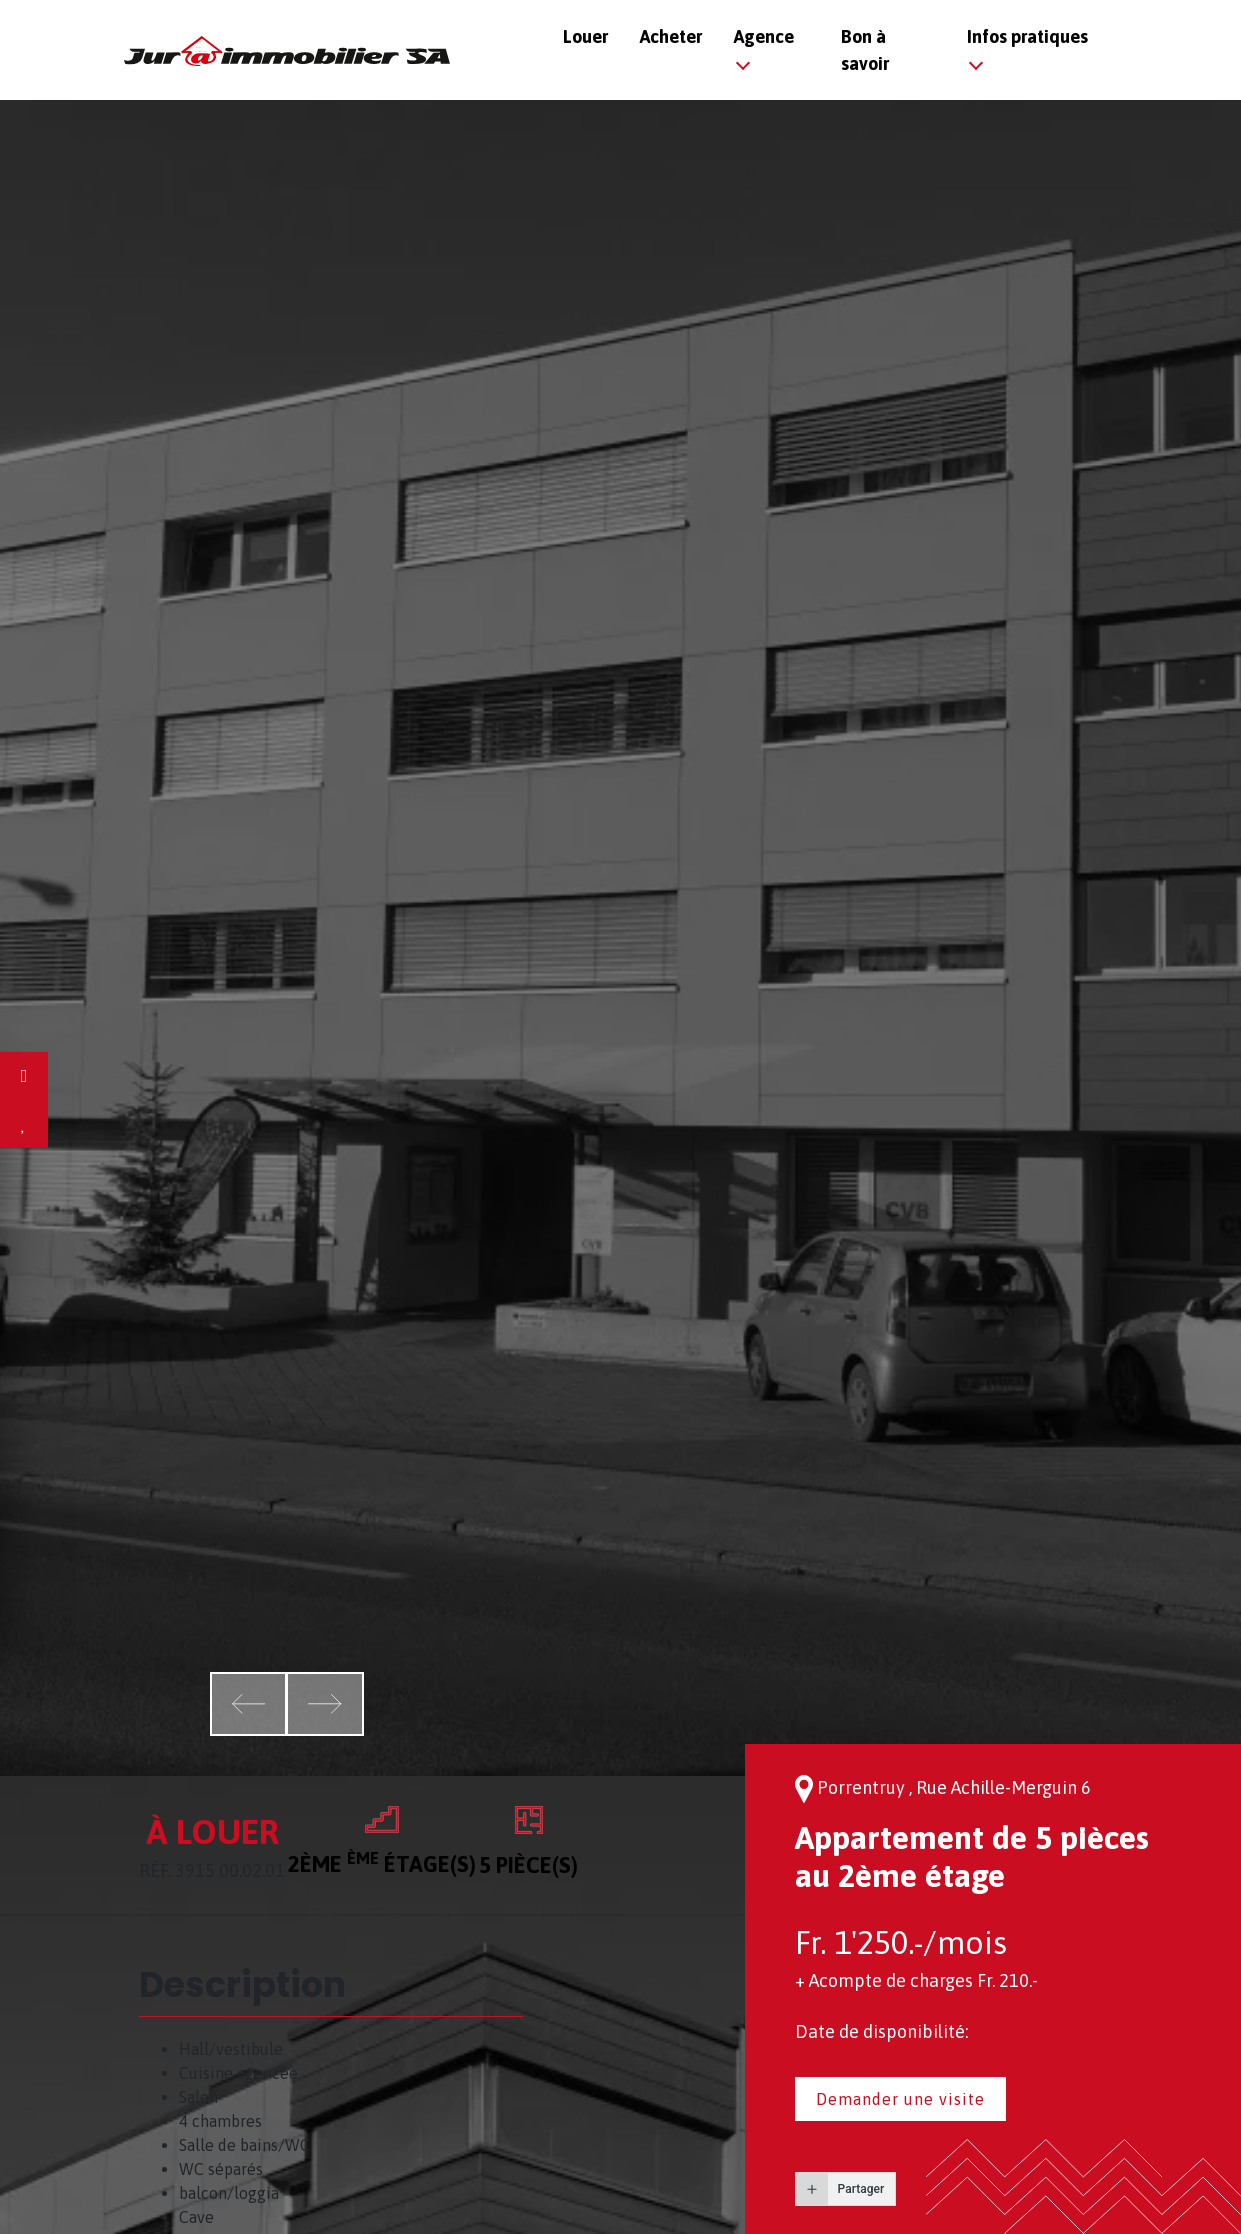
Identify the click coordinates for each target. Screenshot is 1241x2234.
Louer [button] (585, 36)
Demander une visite (900, 2099)
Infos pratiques (1027, 36)
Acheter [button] (671, 36)
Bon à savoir (865, 50)
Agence (764, 36)
